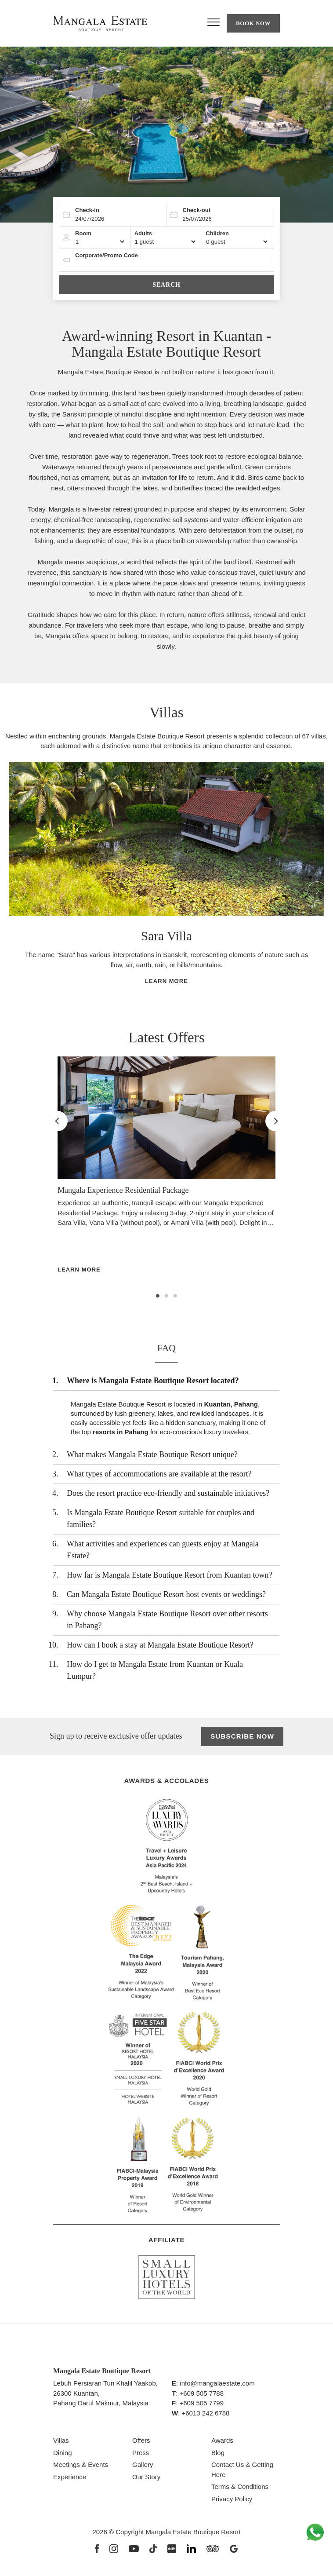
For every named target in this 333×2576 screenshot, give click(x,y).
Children (217, 233)
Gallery (142, 2466)
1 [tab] (157, 1297)
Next (311, 886)
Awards (222, 2442)
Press (140, 2454)
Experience (69, 2478)
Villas (61, 2442)
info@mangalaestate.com (217, 2385)
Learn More (166, 982)
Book (253, 23)
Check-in (87, 210)
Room (83, 233)
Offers (141, 2442)
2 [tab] (166, 1297)
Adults (143, 233)
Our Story (146, 2478)
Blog (217, 2454)
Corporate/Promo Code (106, 255)
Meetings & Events (80, 2466)
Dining (62, 2454)
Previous (9, 886)
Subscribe (243, 1739)
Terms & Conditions (239, 2488)
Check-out (197, 210)
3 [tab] (175, 1297)
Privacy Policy (231, 2500)
